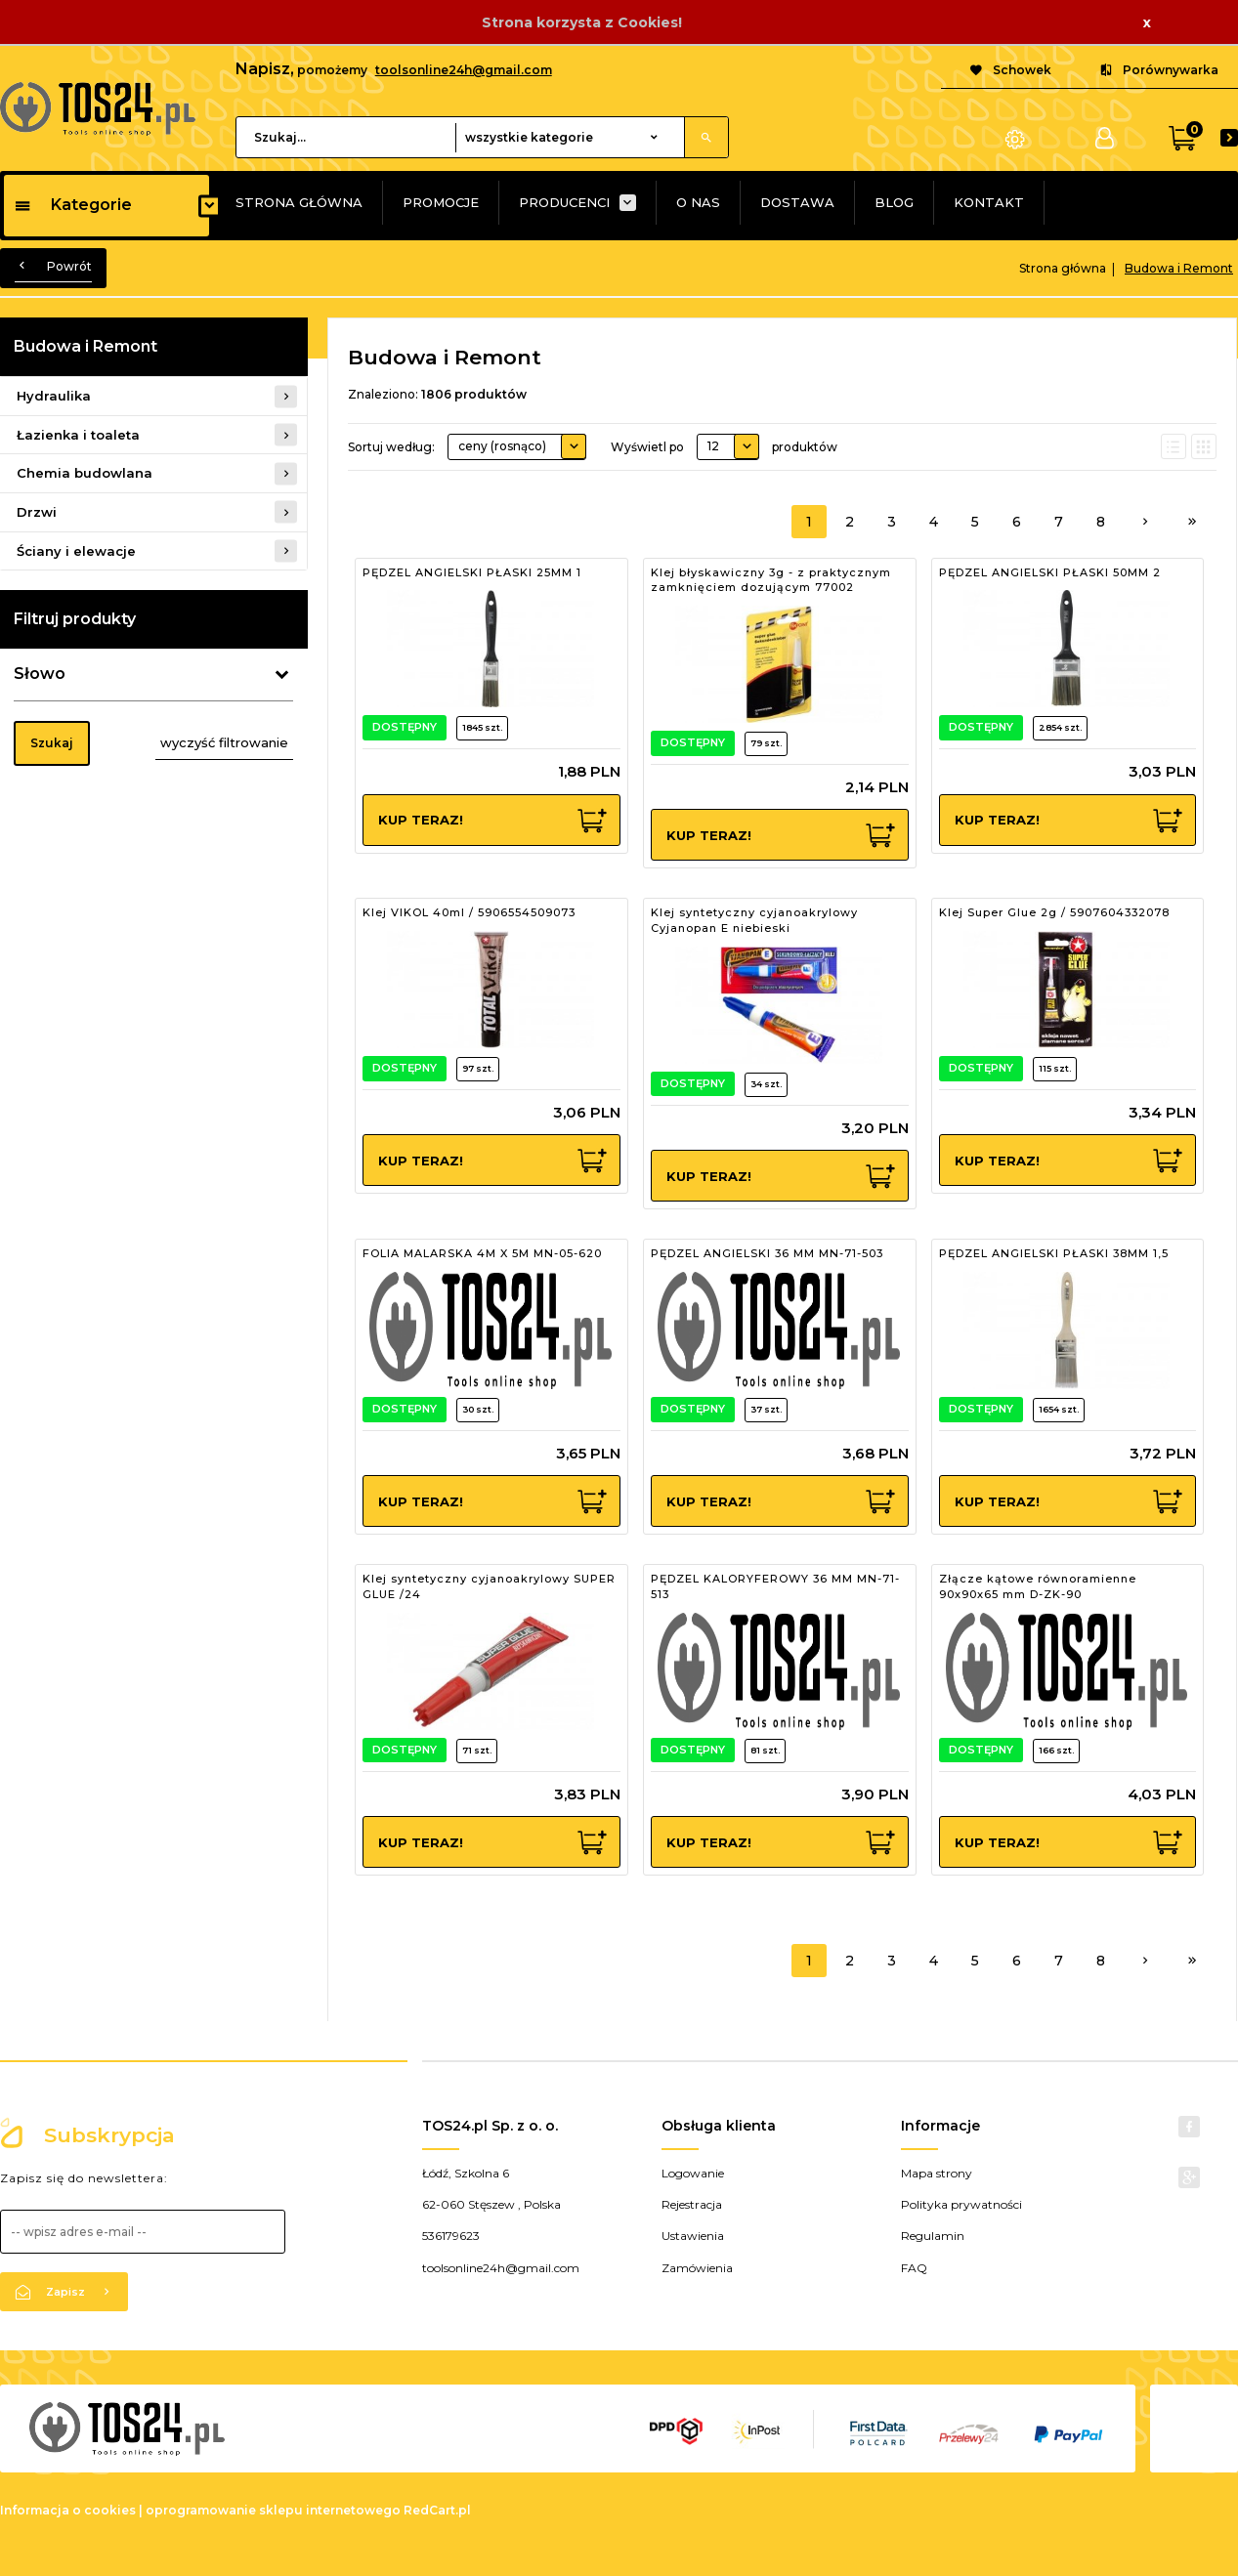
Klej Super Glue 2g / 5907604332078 (1054, 912)
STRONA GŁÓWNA (299, 202)
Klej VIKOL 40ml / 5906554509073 (469, 912)
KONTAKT (989, 202)
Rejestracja (692, 2204)
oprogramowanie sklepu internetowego (273, 2510)
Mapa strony (936, 2173)
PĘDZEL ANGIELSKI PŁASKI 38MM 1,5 (1054, 1253)
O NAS (698, 202)
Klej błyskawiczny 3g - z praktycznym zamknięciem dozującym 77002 (771, 580)
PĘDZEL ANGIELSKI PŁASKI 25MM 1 (472, 572)
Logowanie (693, 2173)
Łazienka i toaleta (78, 435)
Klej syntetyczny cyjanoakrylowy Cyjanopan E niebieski (754, 920)
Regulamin (932, 2235)
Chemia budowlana (84, 473)
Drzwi (37, 512)
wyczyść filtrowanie (224, 742)
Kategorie (73, 204)
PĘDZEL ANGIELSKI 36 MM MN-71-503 (767, 1253)
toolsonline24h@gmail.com (463, 70)
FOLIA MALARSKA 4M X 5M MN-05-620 (482, 1253)
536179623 (451, 2235)
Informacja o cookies (68, 2510)
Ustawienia (693, 2235)
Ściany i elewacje (76, 551)
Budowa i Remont (85, 346)
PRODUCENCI (564, 202)
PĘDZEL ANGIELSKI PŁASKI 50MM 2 (1050, 572)
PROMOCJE (441, 202)
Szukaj (51, 743)
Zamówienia (697, 2267)
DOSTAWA (797, 202)
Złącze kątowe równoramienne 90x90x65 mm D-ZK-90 (1037, 1586)
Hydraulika (54, 395)
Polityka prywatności (961, 2204)
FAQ (914, 2267)
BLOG (894, 202)
